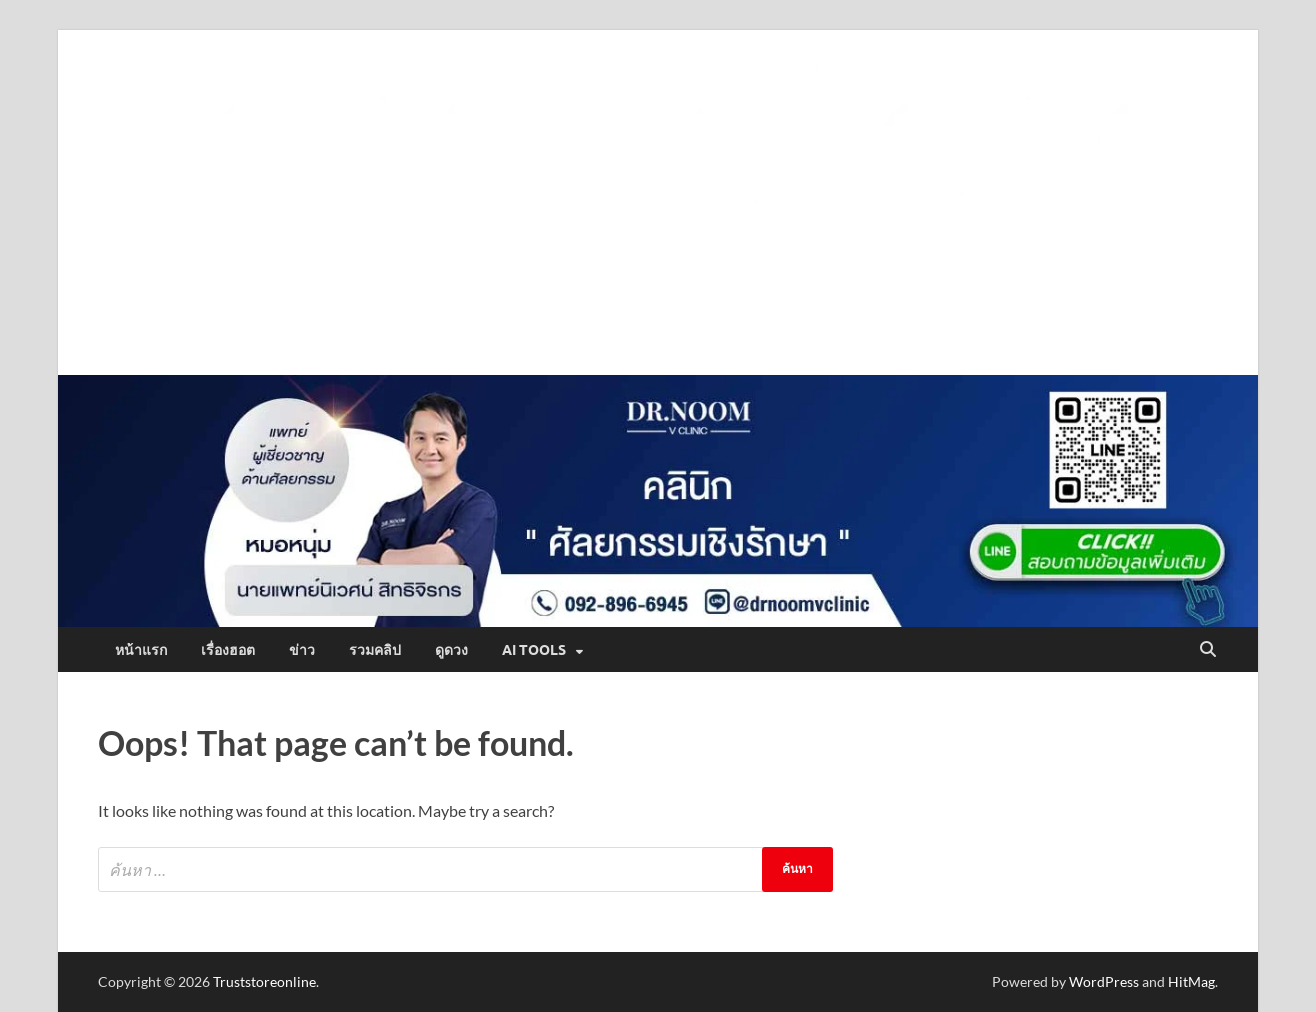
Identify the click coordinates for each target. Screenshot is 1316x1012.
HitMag (1191, 981)
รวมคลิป (375, 650)
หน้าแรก (141, 650)
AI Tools (534, 650)
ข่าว (302, 650)
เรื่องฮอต (228, 650)
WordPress (1104, 981)
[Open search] (1208, 650)
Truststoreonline (264, 981)
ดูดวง (451, 650)
